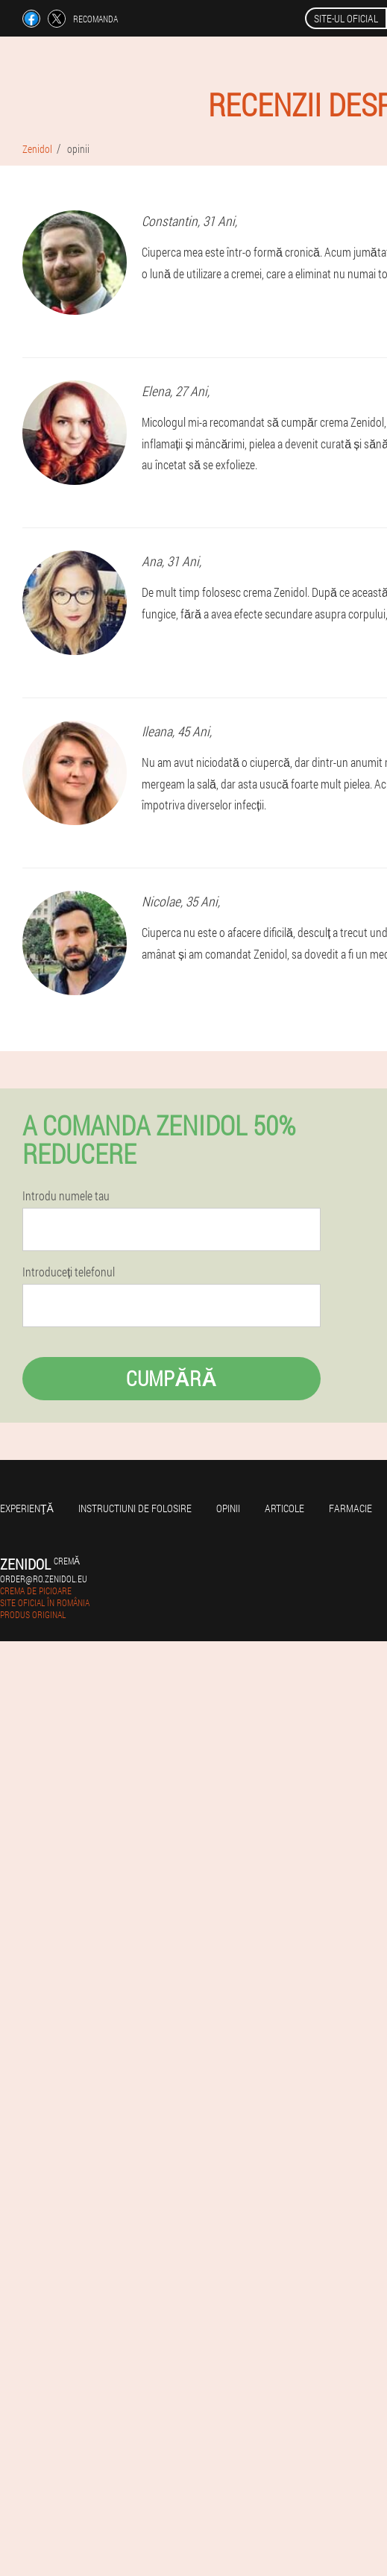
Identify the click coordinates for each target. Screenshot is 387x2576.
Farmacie (350, 1508)
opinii (228, 1508)
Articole (284, 1508)
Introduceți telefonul (68, 1272)
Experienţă (27, 1508)
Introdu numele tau (66, 1196)
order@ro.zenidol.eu (43, 1579)
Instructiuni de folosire (135, 1508)
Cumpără (171, 1378)
